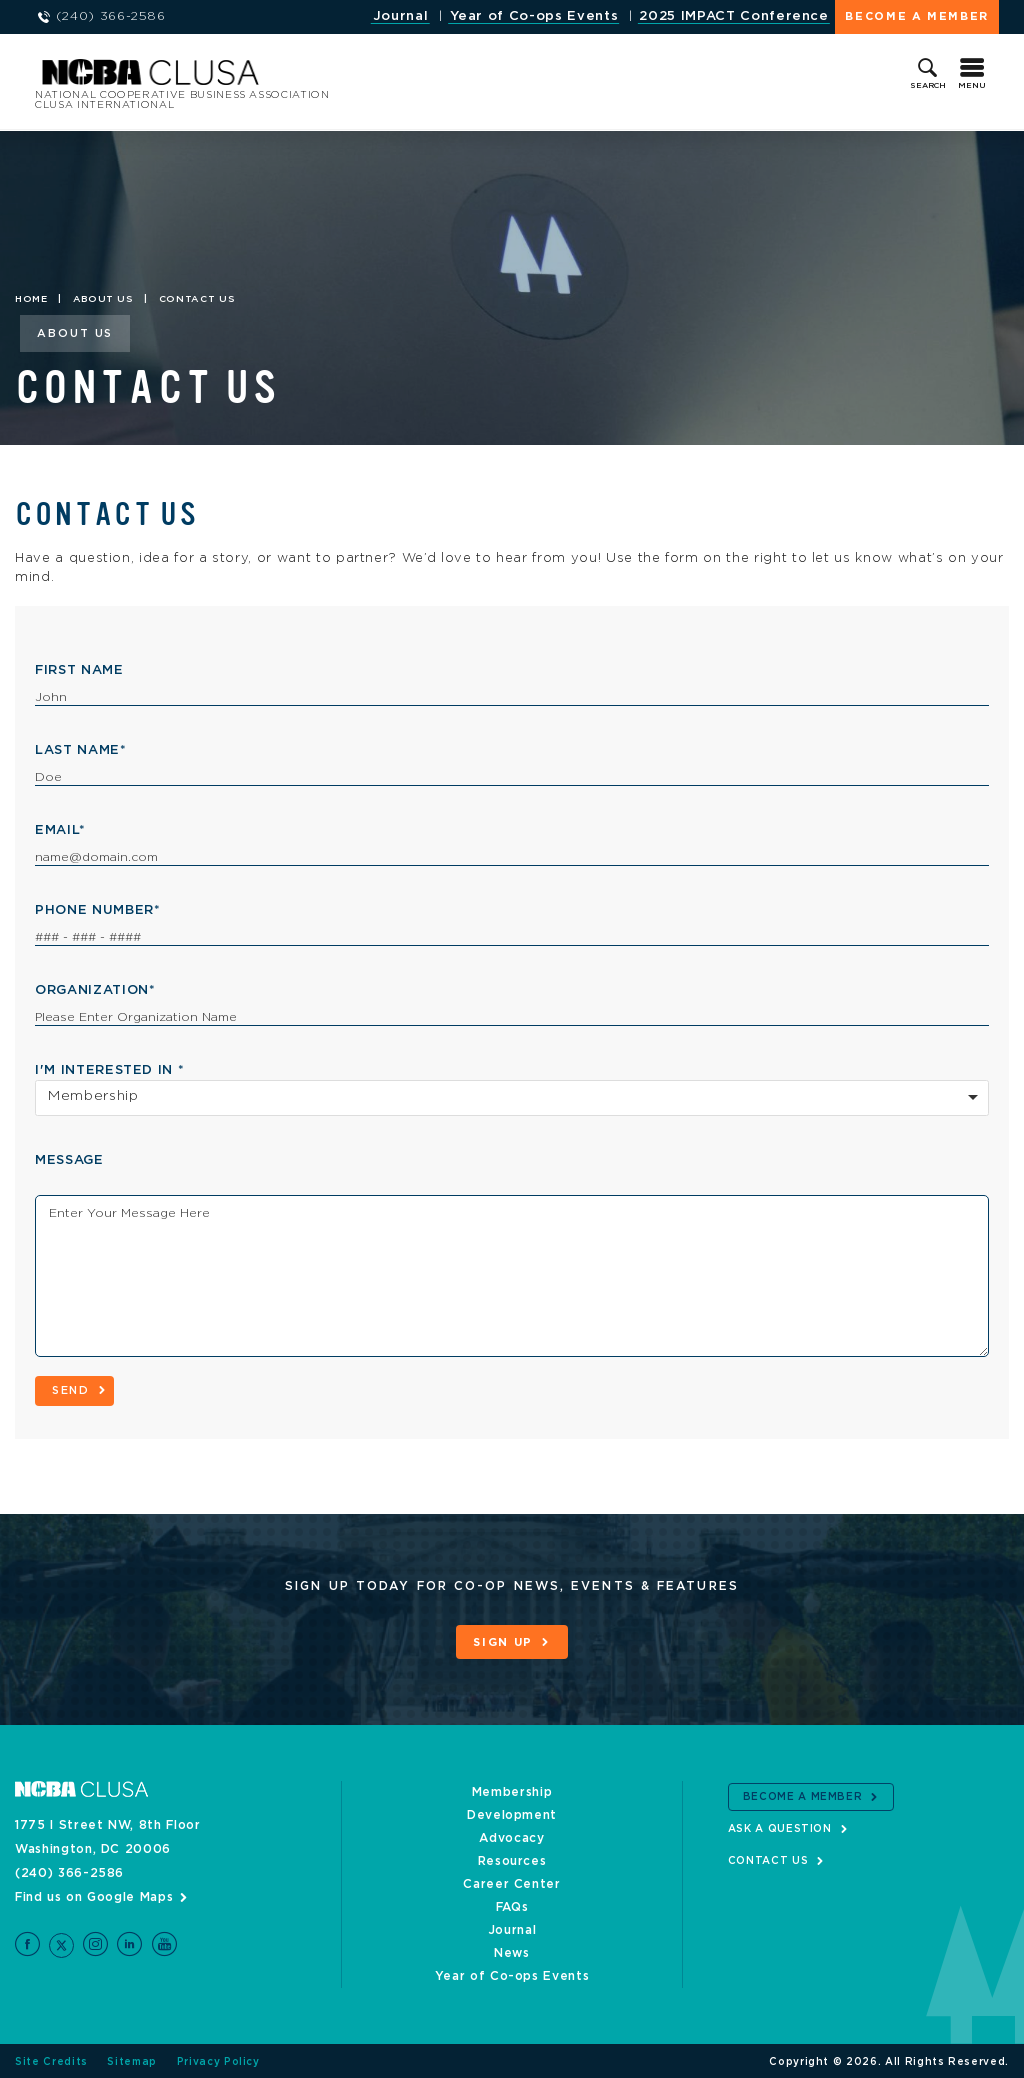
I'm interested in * (109, 1070)
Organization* (95, 990)
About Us (103, 299)
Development (512, 1813)
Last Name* (81, 750)
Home (31, 299)
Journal (401, 16)
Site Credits (51, 2060)
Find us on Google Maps (94, 1895)
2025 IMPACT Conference (733, 16)
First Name (79, 670)
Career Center (511, 1882)
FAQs (512, 1905)
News (512, 1951)
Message (69, 1160)
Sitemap (132, 2060)
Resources (512, 1859)
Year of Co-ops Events (534, 16)
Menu (972, 86)
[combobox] (512, 1098)
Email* (60, 830)
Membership (512, 1790)
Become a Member (917, 16)
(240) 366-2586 (69, 1871)
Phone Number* (97, 910)
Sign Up (503, 1642)
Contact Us (768, 1859)
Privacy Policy (218, 2060)
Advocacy (511, 1836)
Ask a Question (780, 1827)
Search (928, 86)
